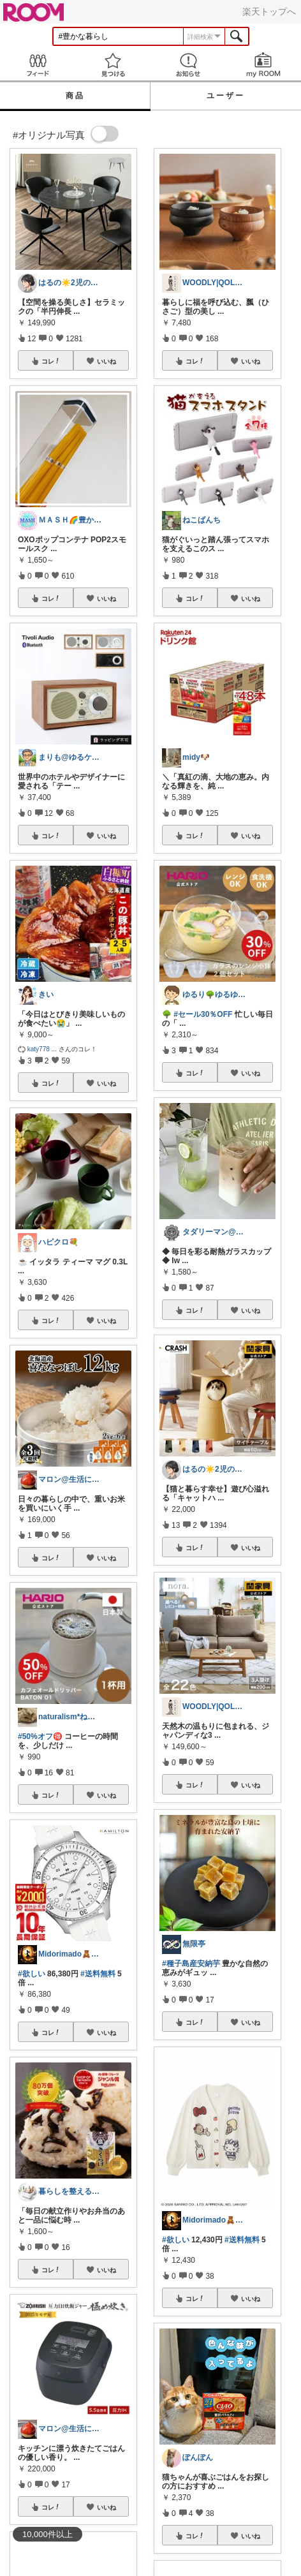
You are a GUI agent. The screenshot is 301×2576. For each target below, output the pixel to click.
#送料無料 (97, 1973)
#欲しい (31, 1973)
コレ (51, 361)
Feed (37, 64)
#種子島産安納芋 (191, 1963)
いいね (106, 361)
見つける (112, 64)
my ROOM (263, 64)
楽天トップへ (269, 11)
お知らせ (188, 64)
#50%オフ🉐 (40, 1736)
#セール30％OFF (202, 1014)
